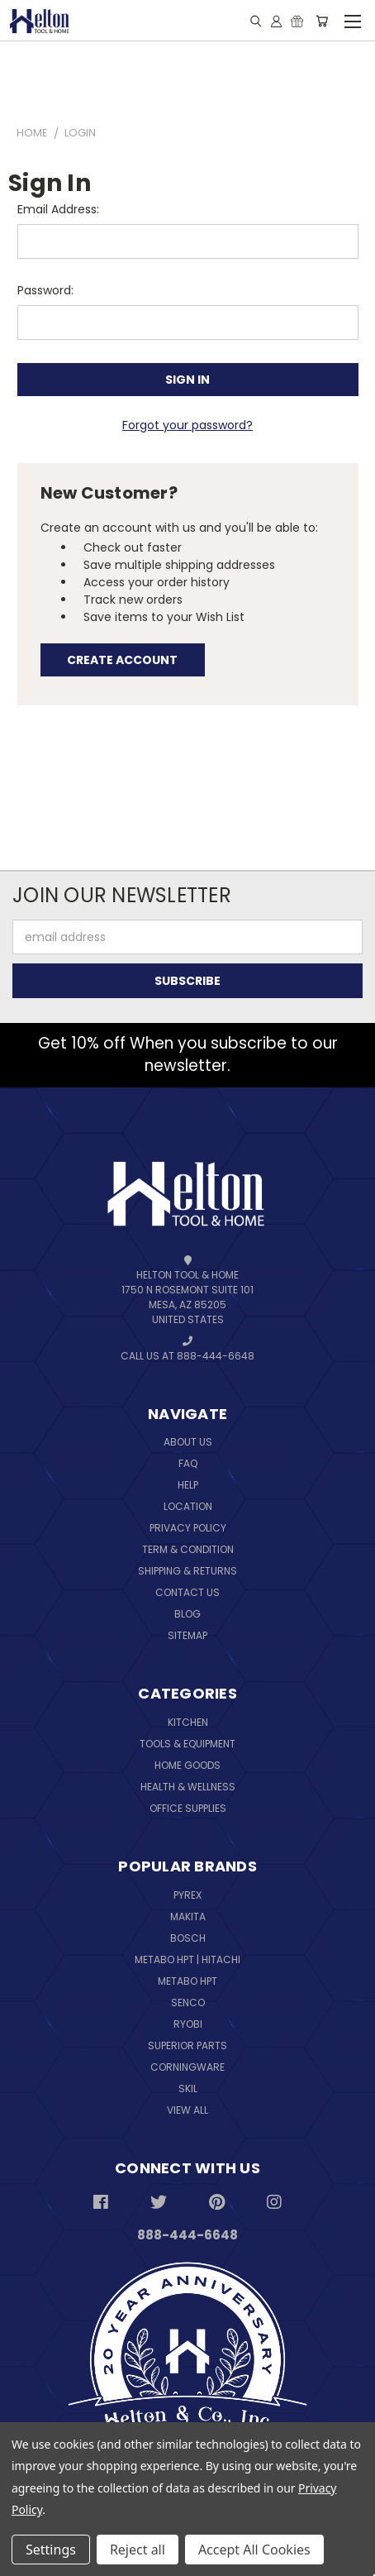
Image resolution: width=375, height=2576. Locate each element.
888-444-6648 (187, 2235)
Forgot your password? (187, 425)
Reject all (137, 2549)
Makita (188, 1916)
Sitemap (187, 1635)
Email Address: (58, 209)
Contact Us (187, 1592)
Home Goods (187, 1765)
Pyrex (187, 1895)
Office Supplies (188, 1808)
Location (188, 1506)
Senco (188, 2002)
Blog (187, 1614)
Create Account (122, 660)
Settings (51, 2549)
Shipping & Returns (187, 1571)
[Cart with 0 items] (321, 21)
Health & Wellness (187, 1787)
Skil (187, 2088)
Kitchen (188, 1722)
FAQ (187, 1463)
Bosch (188, 1938)
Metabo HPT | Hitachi (187, 1959)
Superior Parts (187, 2045)
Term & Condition (188, 1549)
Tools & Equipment (187, 1744)
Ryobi (187, 2024)
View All (187, 2110)
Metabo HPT (187, 1981)
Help (188, 1485)
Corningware (187, 2067)
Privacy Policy (188, 1528)
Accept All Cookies (254, 2549)
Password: (45, 290)
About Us (188, 1442)
